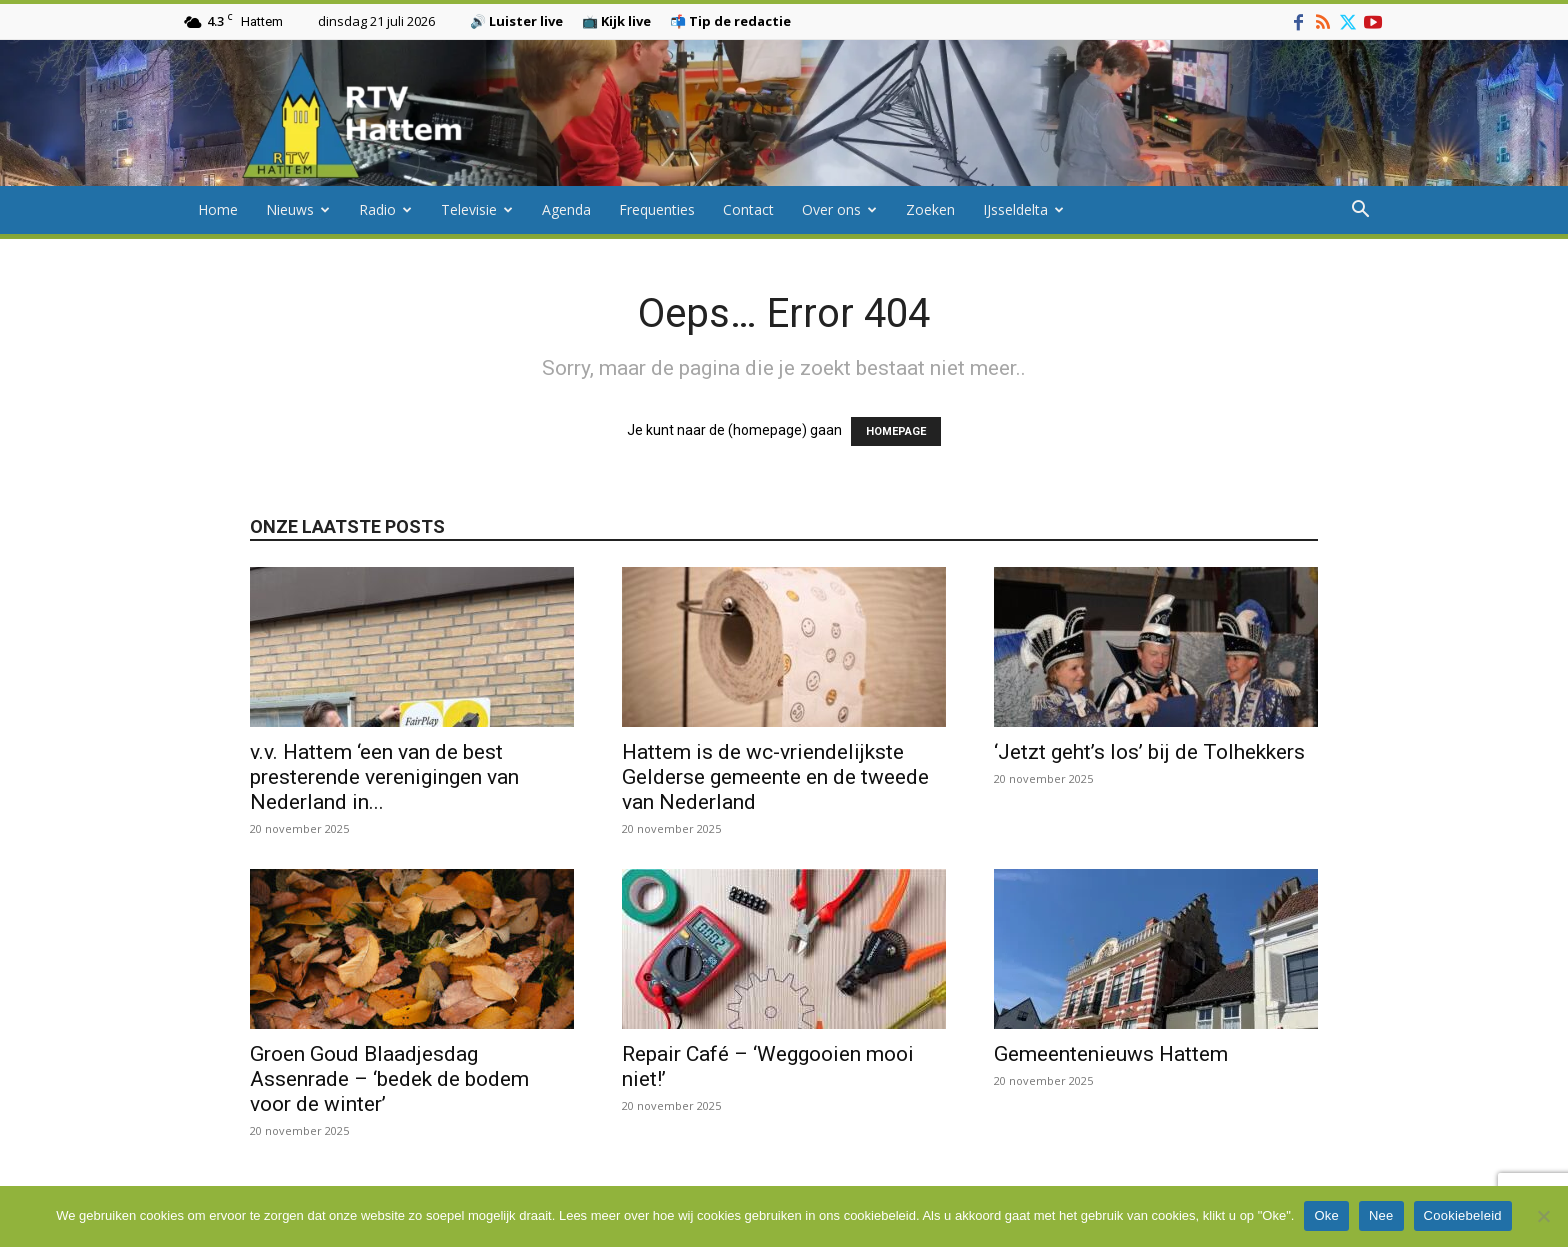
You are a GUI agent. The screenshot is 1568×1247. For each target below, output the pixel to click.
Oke (1326, 1215)
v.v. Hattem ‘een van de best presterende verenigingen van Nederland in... (384, 777)
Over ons (839, 209)
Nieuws (298, 209)
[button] (1360, 211)
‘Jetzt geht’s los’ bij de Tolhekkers (1152, 752)
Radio (385, 209)
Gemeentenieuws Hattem (1111, 1054)
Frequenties (657, 209)
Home (218, 209)
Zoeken (930, 209)
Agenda (566, 209)
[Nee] (1543, 1216)
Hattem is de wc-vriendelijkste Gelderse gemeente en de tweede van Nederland (775, 777)
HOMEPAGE (896, 431)
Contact (748, 209)
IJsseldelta (1023, 209)
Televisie (477, 209)
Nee (1381, 1215)
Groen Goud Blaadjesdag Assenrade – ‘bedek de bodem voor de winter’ (389, 1079)
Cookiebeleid (1463, 1215)
